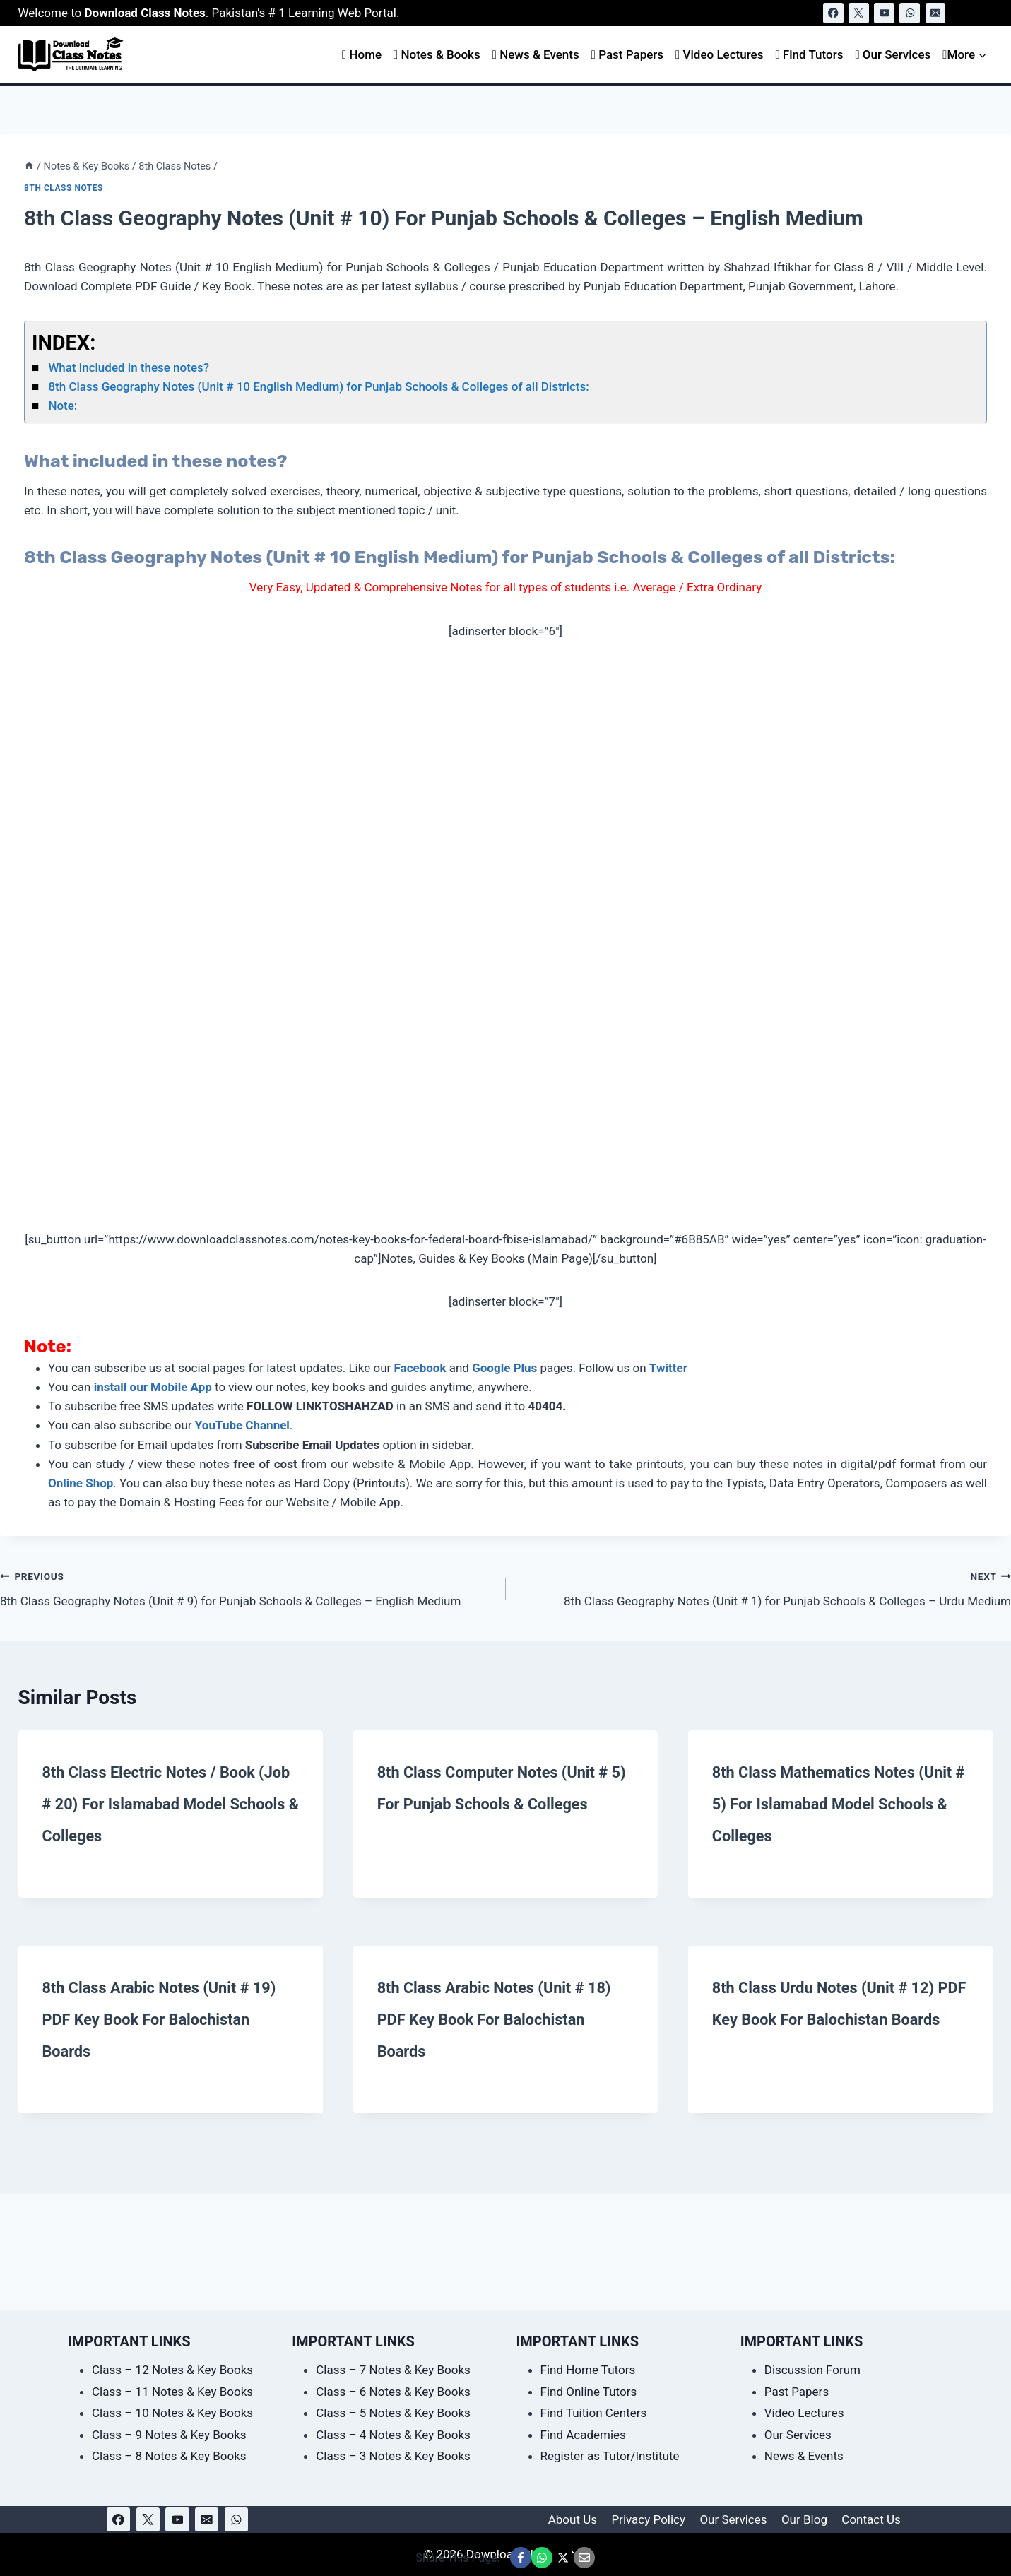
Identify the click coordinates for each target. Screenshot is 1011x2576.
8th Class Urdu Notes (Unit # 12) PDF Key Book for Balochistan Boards (838, 2049)
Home (362, 54)
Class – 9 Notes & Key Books (169, 2435)
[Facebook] (833, 13)
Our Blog (804, 2519)
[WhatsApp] (909, 13)
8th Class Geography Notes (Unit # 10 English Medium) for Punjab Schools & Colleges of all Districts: (318, 386)
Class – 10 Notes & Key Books (172, 2413)
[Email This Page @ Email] (584, 2557)
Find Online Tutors (588, 2392)
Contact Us (870, 2519)
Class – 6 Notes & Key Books (393, 2392)
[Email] (936, 13)
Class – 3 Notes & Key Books (393, 2456)
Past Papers (627, 54)
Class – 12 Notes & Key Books (172, 2370)
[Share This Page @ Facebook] (520, 2557)
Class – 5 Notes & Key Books (393, 2413)
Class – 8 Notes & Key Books (169, 2456)
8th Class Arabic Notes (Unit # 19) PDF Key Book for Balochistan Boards (162, 2049)
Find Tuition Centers (593, 2413)
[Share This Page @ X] (563, 2557)
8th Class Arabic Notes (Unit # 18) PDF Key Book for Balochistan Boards (497, 2049)
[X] (859, 13)
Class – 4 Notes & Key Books (393, 2435)
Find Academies (583, 2435)
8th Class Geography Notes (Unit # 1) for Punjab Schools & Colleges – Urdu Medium (765, 1587)
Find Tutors (809, 54)
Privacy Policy (648, 2519)
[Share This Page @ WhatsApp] (541, 2557)
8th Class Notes (63, 188)
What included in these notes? (128, 367)
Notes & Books (437, 54)
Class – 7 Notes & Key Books (393, 2370)
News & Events (535, 54)
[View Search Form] (979, 13)
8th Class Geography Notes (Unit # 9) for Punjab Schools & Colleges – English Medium (247, 1587)
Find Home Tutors (588, 2370)
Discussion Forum (812, 2370)
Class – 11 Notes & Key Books (172, 2392)
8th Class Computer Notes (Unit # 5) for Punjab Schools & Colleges (502, 1802)
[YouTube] (884, 13)
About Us (572, 2519)
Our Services (892, 54)
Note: (62, 405)
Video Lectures (719, 54)
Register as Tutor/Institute (610, 2456)
